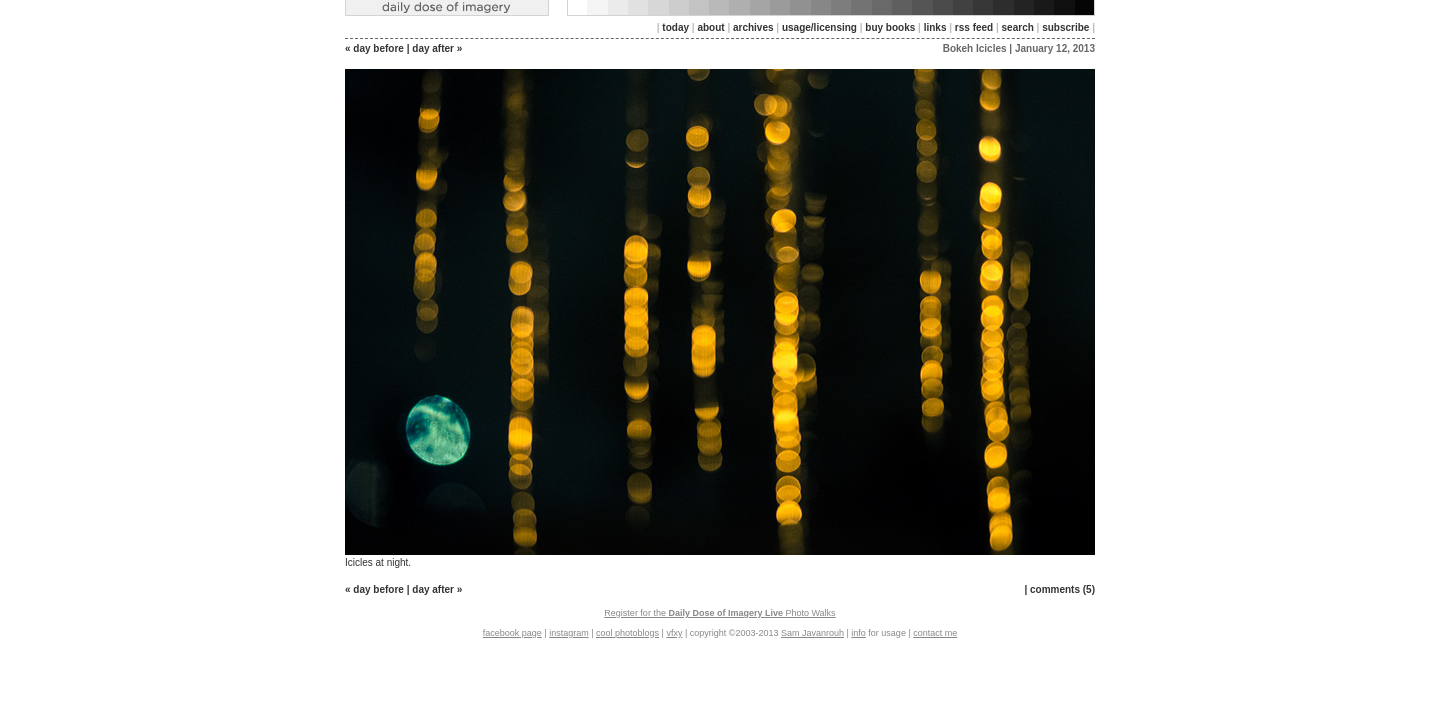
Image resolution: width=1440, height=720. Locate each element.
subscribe (1065, 27)
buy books (890, 27)
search (1018, 27)
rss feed (974, 27)
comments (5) (1062, 589)
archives (753, 27)
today (675, 27)
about (710, 27)
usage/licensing (819, 27)
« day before (374, 48)
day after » (437, 48)
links (935, 27)
